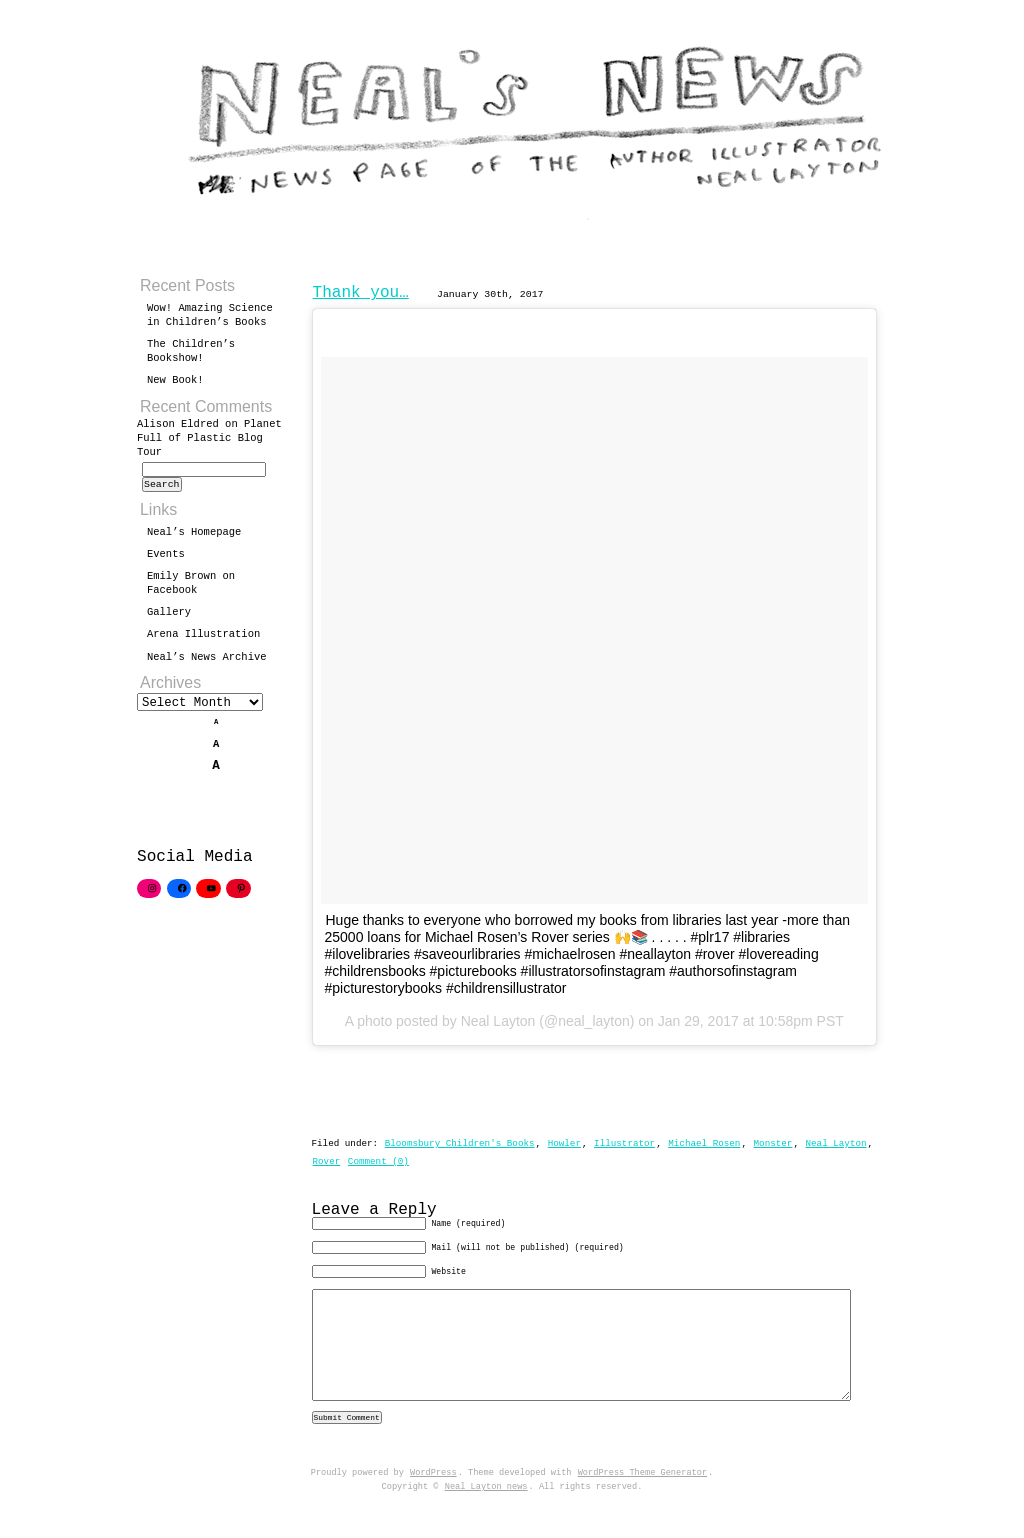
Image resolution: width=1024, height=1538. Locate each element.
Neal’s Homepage (194, 538)
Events (166, 560)
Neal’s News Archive (207, 663)
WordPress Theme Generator (642, 1507)
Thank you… (361, 293)
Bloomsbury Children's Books (460, 1143)
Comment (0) (378, 1161)
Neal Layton (835, 1143)
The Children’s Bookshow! (191, 351)
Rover (327, 1161)
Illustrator (624, 1143)
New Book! (175, 380)
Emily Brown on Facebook (191, 589)
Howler (564, 1143)
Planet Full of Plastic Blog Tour (209, 438)
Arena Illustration (203, 640)
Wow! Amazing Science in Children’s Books (210, 315)
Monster (772, 1143)
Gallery (169, 618)
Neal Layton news (486, 1521)
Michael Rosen (704, 1143)
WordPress (433, 1507)
